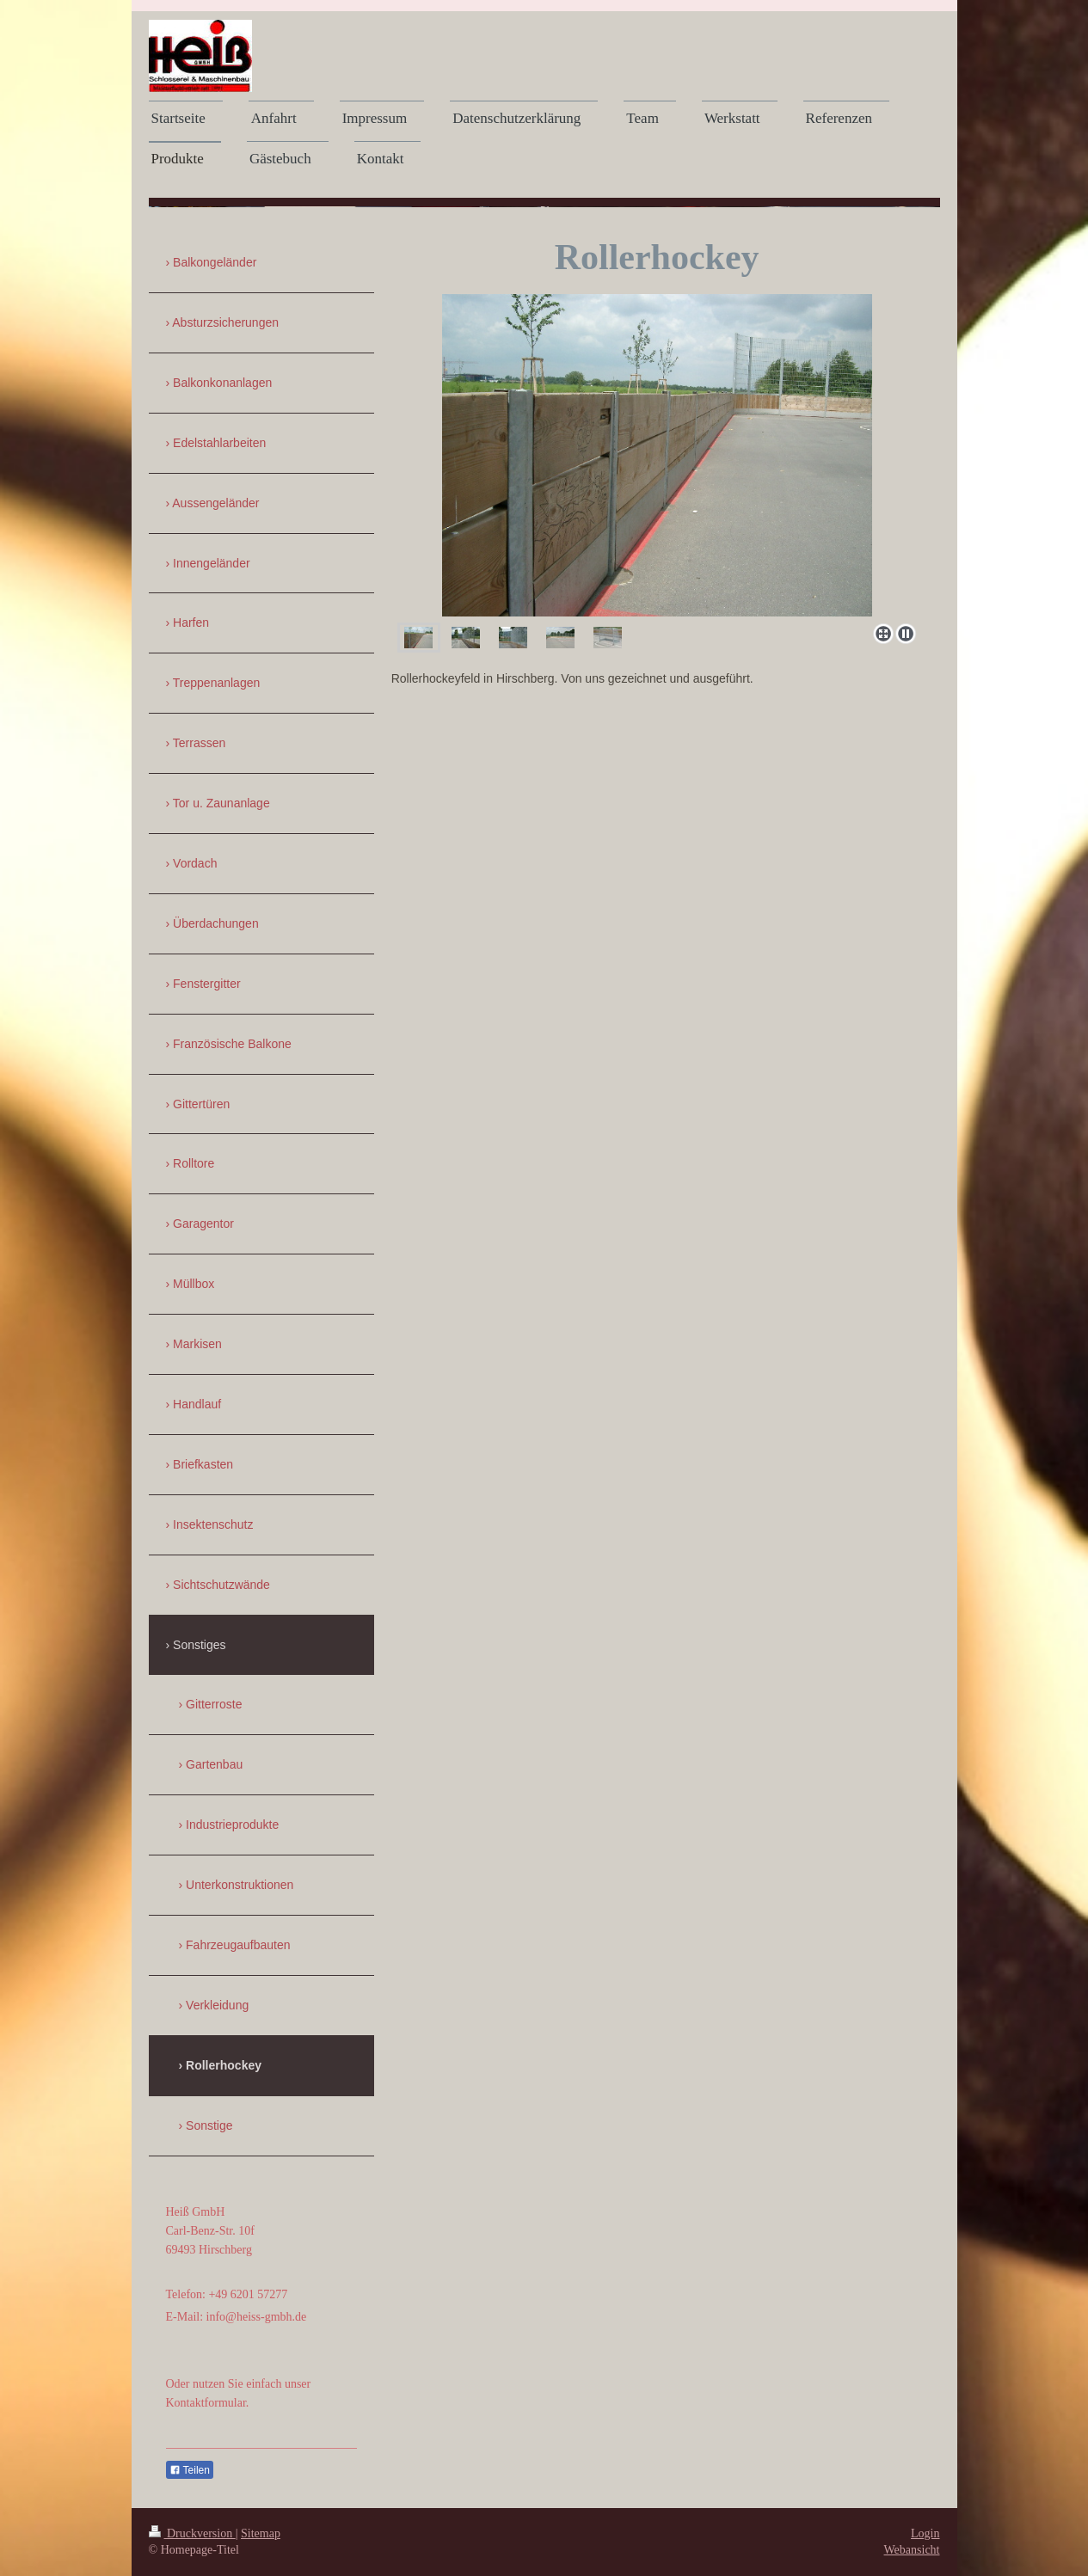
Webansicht (912, 2549)
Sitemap (260, 2533)
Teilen (189, 2470)
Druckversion (192, 2533)
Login (925, 2533)
